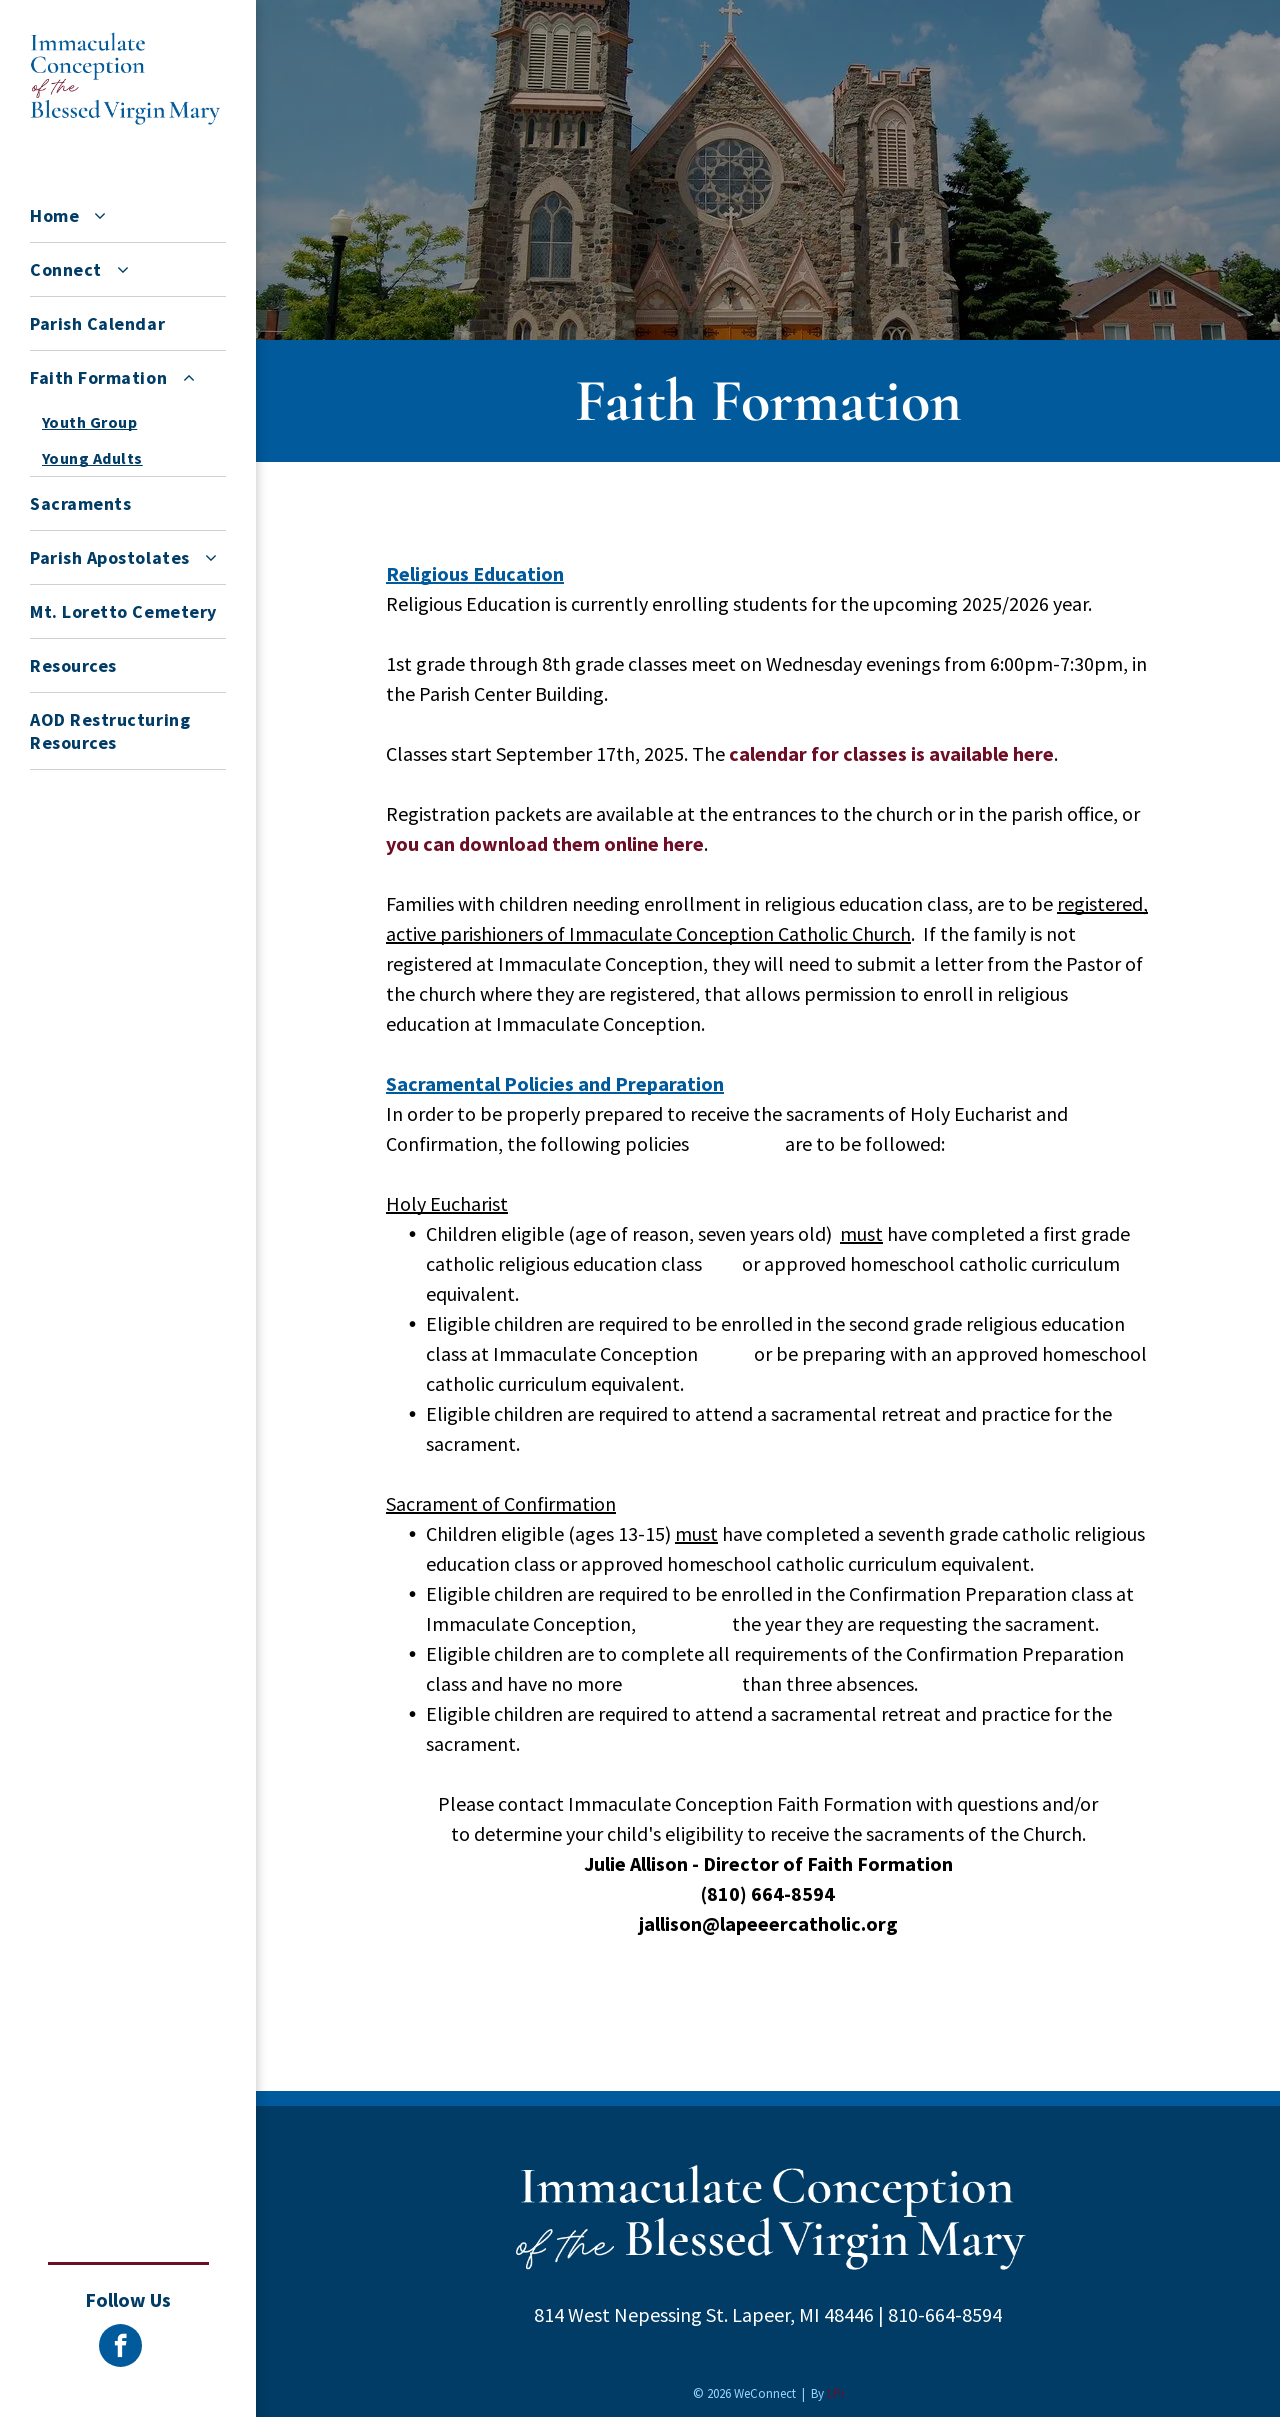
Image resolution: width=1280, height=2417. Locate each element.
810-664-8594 (945, 2314)
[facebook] (120, 2348)
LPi (835, 2393)
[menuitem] (128, 216)
